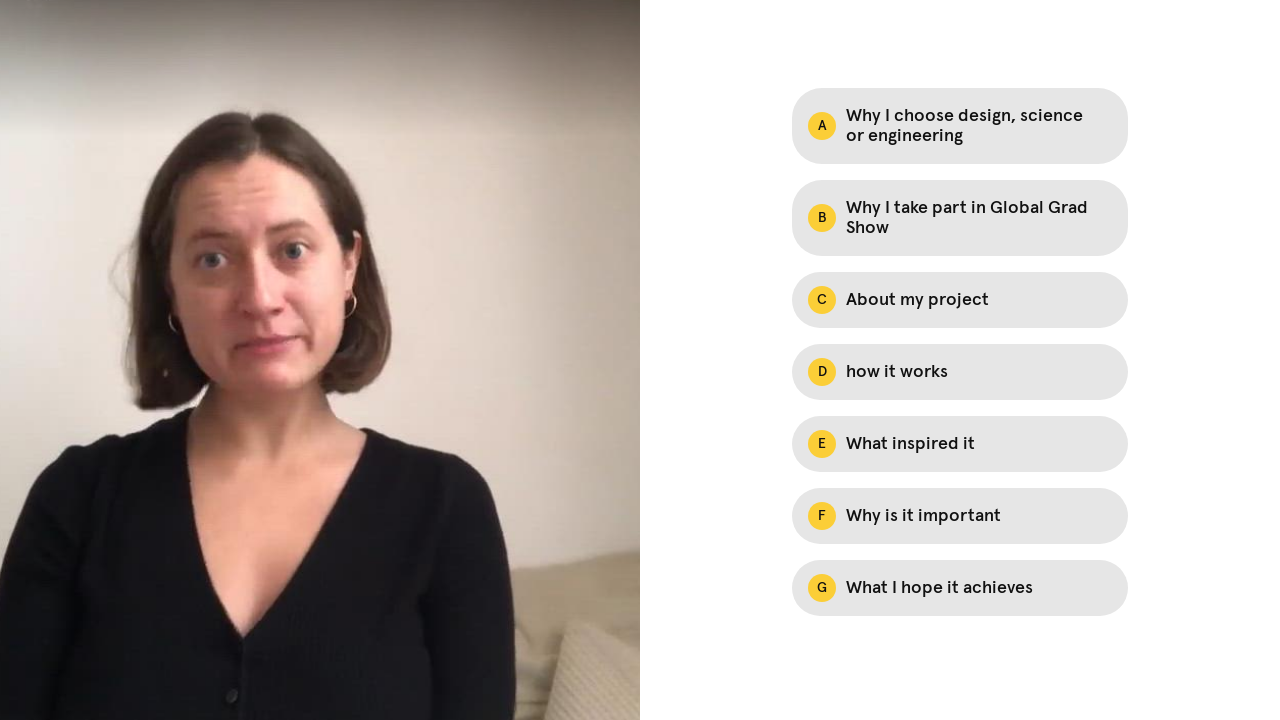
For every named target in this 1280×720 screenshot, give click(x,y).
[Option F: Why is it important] (960, 516)
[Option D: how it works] (960, 372)
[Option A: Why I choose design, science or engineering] (960, 126)
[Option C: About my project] (960, 300)
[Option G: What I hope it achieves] (960, 588)
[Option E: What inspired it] (960, 444)
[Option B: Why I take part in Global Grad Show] (960, 218)
